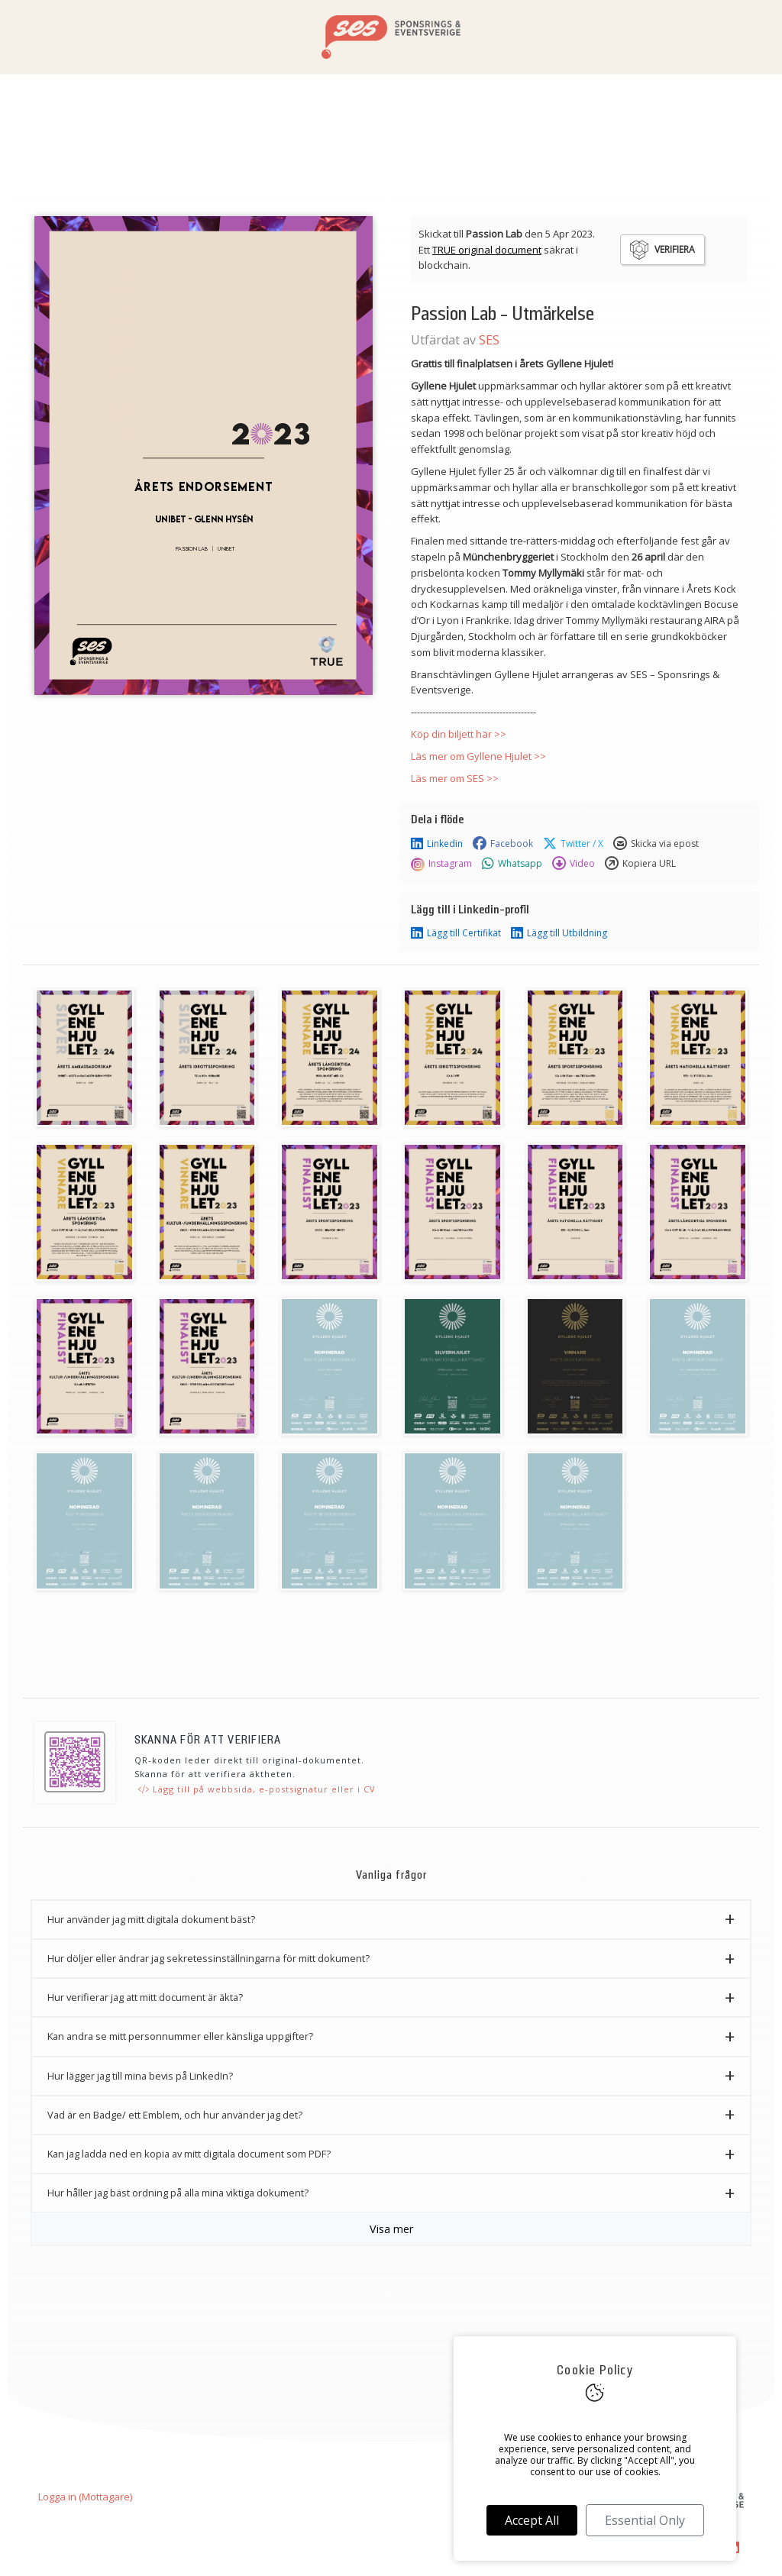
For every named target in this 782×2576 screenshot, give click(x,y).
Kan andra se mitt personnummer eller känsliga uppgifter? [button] (180, 2036)
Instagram (441, 863)
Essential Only (645, 2520)
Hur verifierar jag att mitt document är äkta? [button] (145, 1997)
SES (489, 339)
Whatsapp (512, 864)
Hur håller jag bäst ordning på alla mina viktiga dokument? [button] (178, 2192)
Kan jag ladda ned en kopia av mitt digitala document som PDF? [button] (189, 2154)
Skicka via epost (656, 844)
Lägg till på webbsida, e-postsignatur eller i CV (257, 1789)
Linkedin (437, 844)
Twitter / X (573, 844)
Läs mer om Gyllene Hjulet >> (478, 756)
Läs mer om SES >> (455, 778)
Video (573, 864)
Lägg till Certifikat (456, 933)
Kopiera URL (640, 864)
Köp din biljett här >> (458, 734)
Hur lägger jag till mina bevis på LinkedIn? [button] (140, 2076)
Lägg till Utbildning (559, 933)
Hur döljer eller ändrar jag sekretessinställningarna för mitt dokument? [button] (208, 1958)
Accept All (532, 2520)
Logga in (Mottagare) (85, 2496)
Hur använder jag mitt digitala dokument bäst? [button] (151, 1919)
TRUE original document (486, 250)
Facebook (503, 844)
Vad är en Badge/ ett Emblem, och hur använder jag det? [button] (174, 2115)
